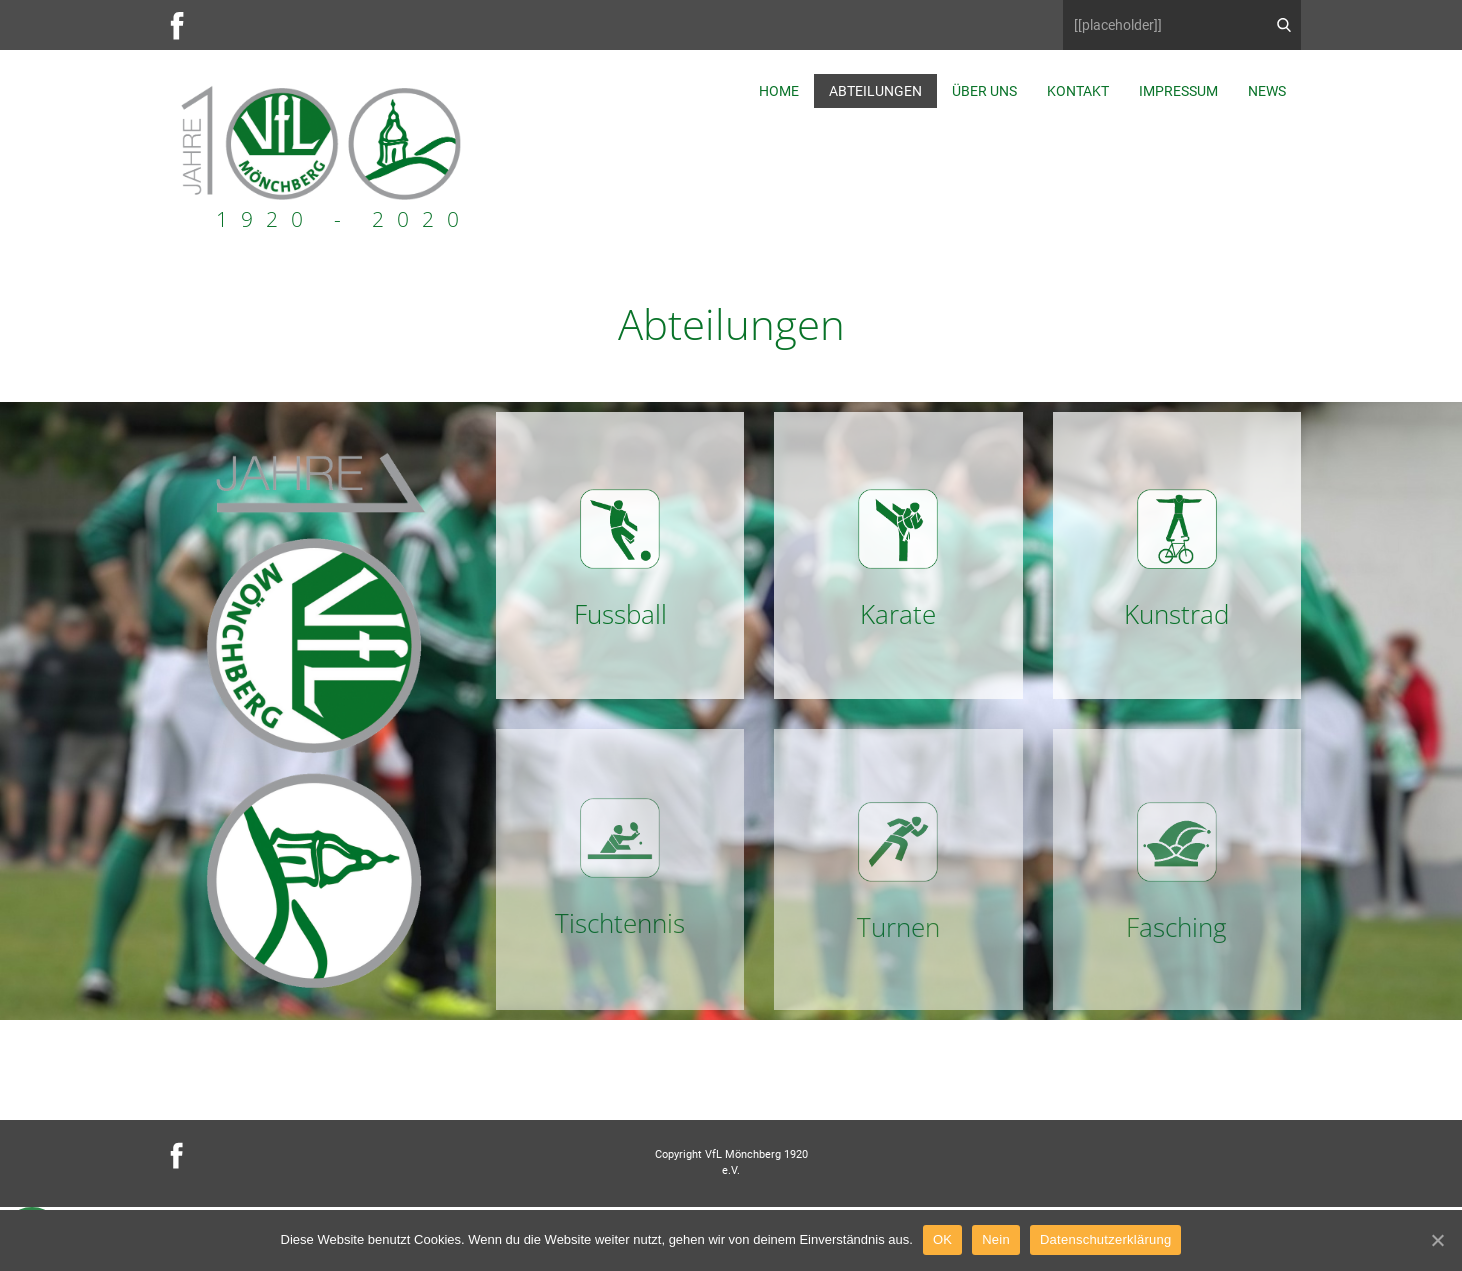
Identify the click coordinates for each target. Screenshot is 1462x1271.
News (1267, 91)
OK (942, 1239)
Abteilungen (875, 91)
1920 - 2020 (344, 219)
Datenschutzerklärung (1105, 1239)
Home (779, 91)
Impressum (1178, 91)
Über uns (984, 91)
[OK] (1437, 1240)
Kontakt (1078, 91)
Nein (996, 1239)
